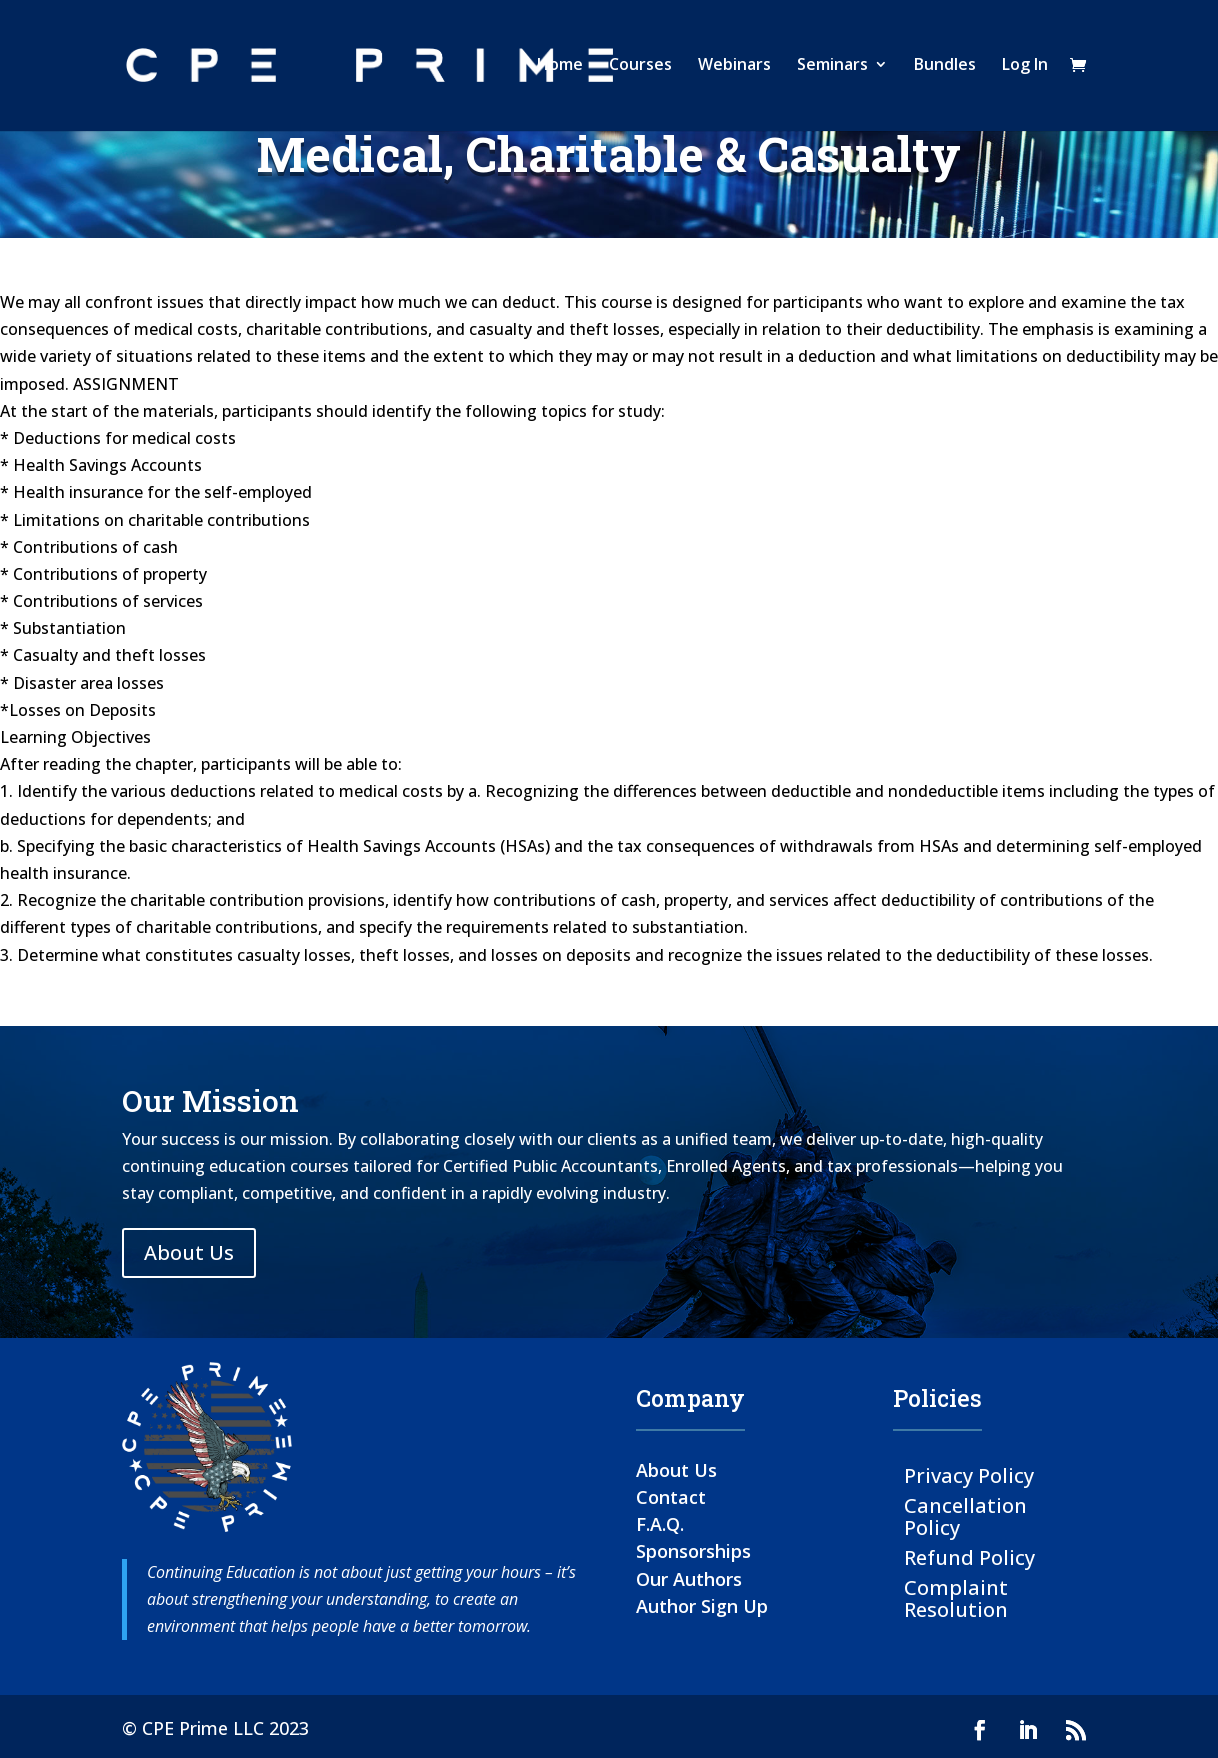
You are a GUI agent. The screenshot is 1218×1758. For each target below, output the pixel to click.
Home (560, 69)
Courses (640, 69)
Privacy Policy (969, 1474)
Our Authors (689, 1579)
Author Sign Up (702, 1606)
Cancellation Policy (965, 1515)
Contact (671, 1497)
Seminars (832, 69)
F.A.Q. (660, 1524)
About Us (189, 1252)
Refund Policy (969, 1556)
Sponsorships (693, 1551)
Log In (1025, 69)
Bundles (945, 69)
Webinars (734, 69)
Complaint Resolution (956, 1597)
